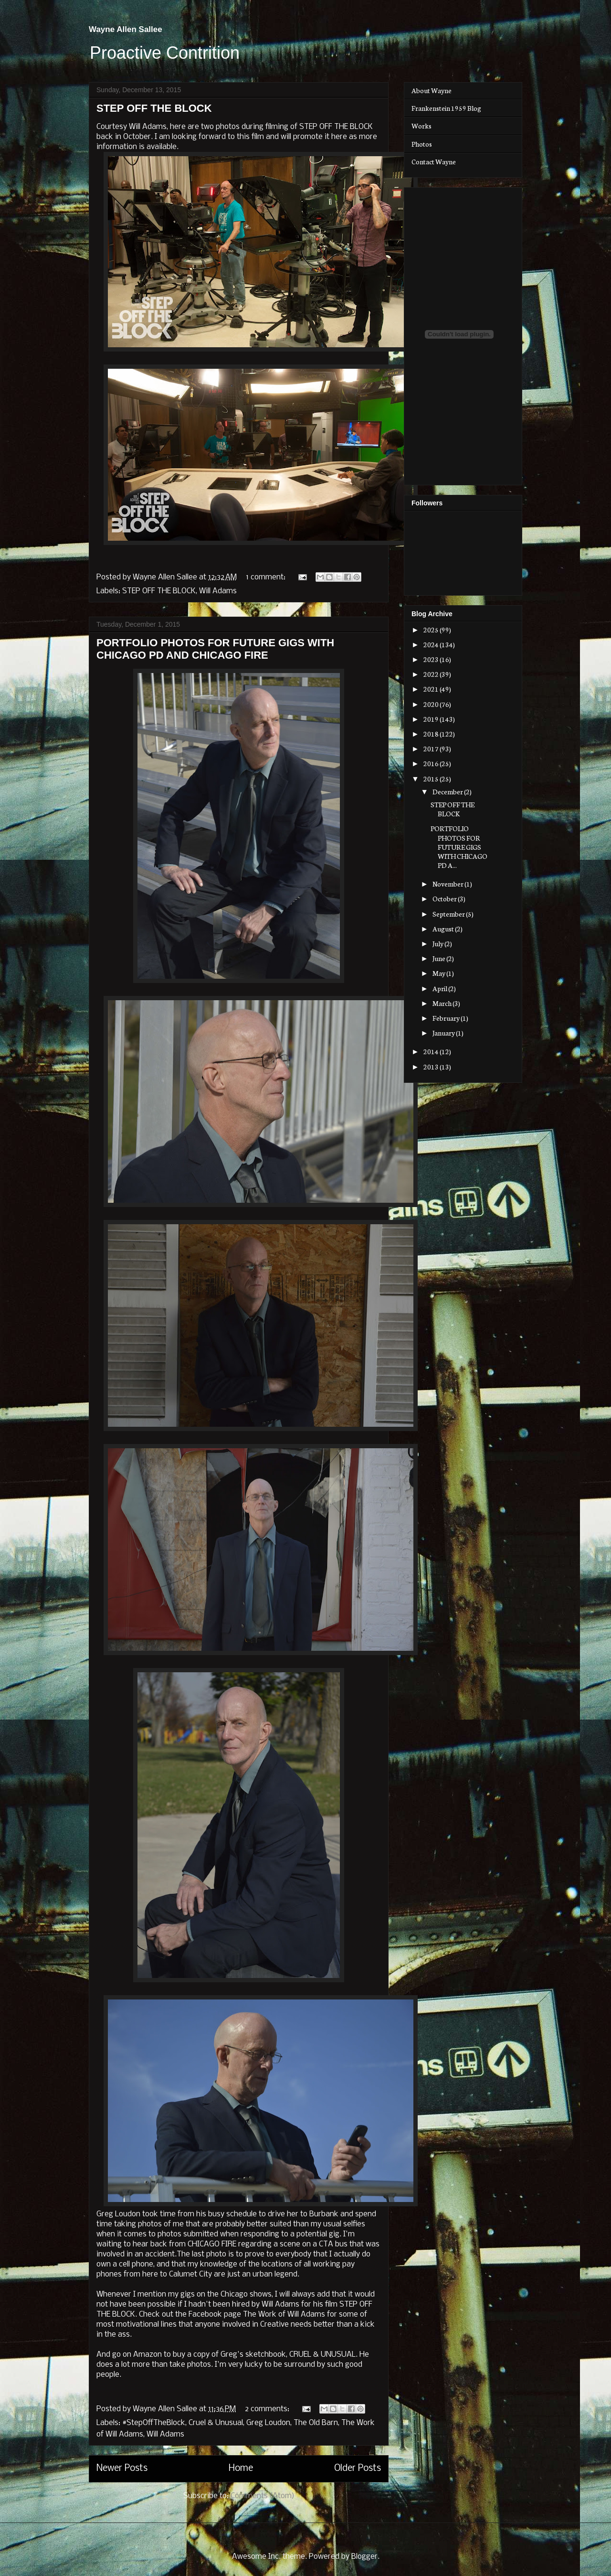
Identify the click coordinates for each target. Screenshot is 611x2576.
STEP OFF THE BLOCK (154, 108)
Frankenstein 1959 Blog (446, 108)
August (443, 928)
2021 (431, 689)
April (440, 988)
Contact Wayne (433, 161)
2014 (431, 1051)
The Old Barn (316, 2423)
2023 (431, 659)
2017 (431, 748)
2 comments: (268, 2409)
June (439, 958)
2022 (431, 674)
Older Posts (357, 2468)
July (438, 943)
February (446, 1018)
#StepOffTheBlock (153, 2423)
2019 (431, 719)
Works (421, 125)
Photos (421, 144)
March (442, 1003)
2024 (431, 644)
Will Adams (218, 591)
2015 (431, 778)
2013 (431, 1066)
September (449, 914)
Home (241, 2468)
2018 (431, 733)
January (444, 1032)
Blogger (364, 2557)
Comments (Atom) (263, 2496)
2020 (431, 704)
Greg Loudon (268, 2423)
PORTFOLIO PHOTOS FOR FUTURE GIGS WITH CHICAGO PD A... (459, 846)
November (448, 883)
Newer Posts (121, 2468)
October (445, 898)
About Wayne (431, 90)
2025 (431, 629)
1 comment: (266, 577)
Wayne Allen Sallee (125, 29)
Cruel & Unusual (216, 2423)
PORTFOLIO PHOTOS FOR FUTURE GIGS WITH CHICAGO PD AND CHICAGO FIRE (215, 649)
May (439, 973)
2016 (431, 763)
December (448, 791)
